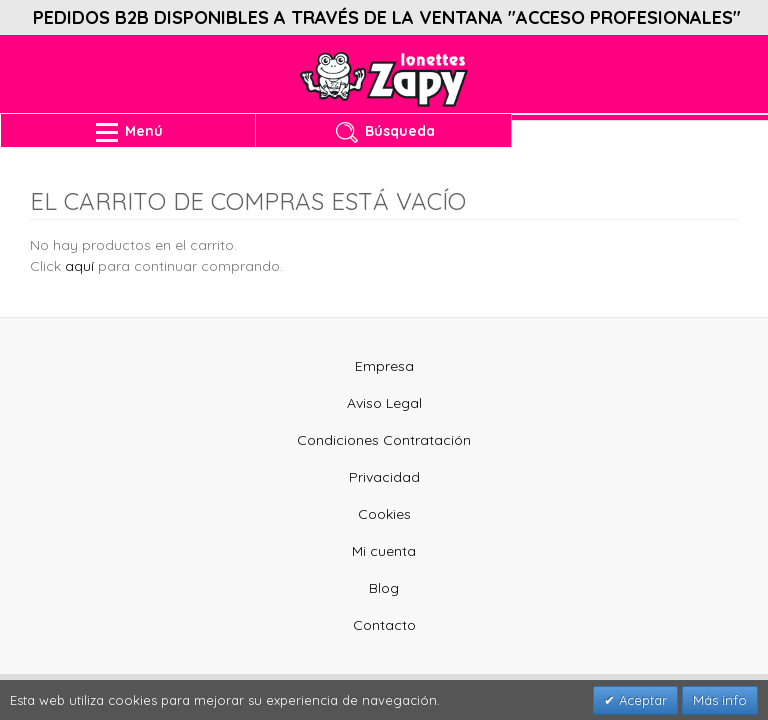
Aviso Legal (384, 403)
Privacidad (384, 477)
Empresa (384, 366)
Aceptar (641, 700)
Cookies (384, 514)
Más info (720, 700)
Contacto (384, 625)
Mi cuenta (384, 551)
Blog (384, 588)
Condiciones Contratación (384, 440)
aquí (79, 266)
